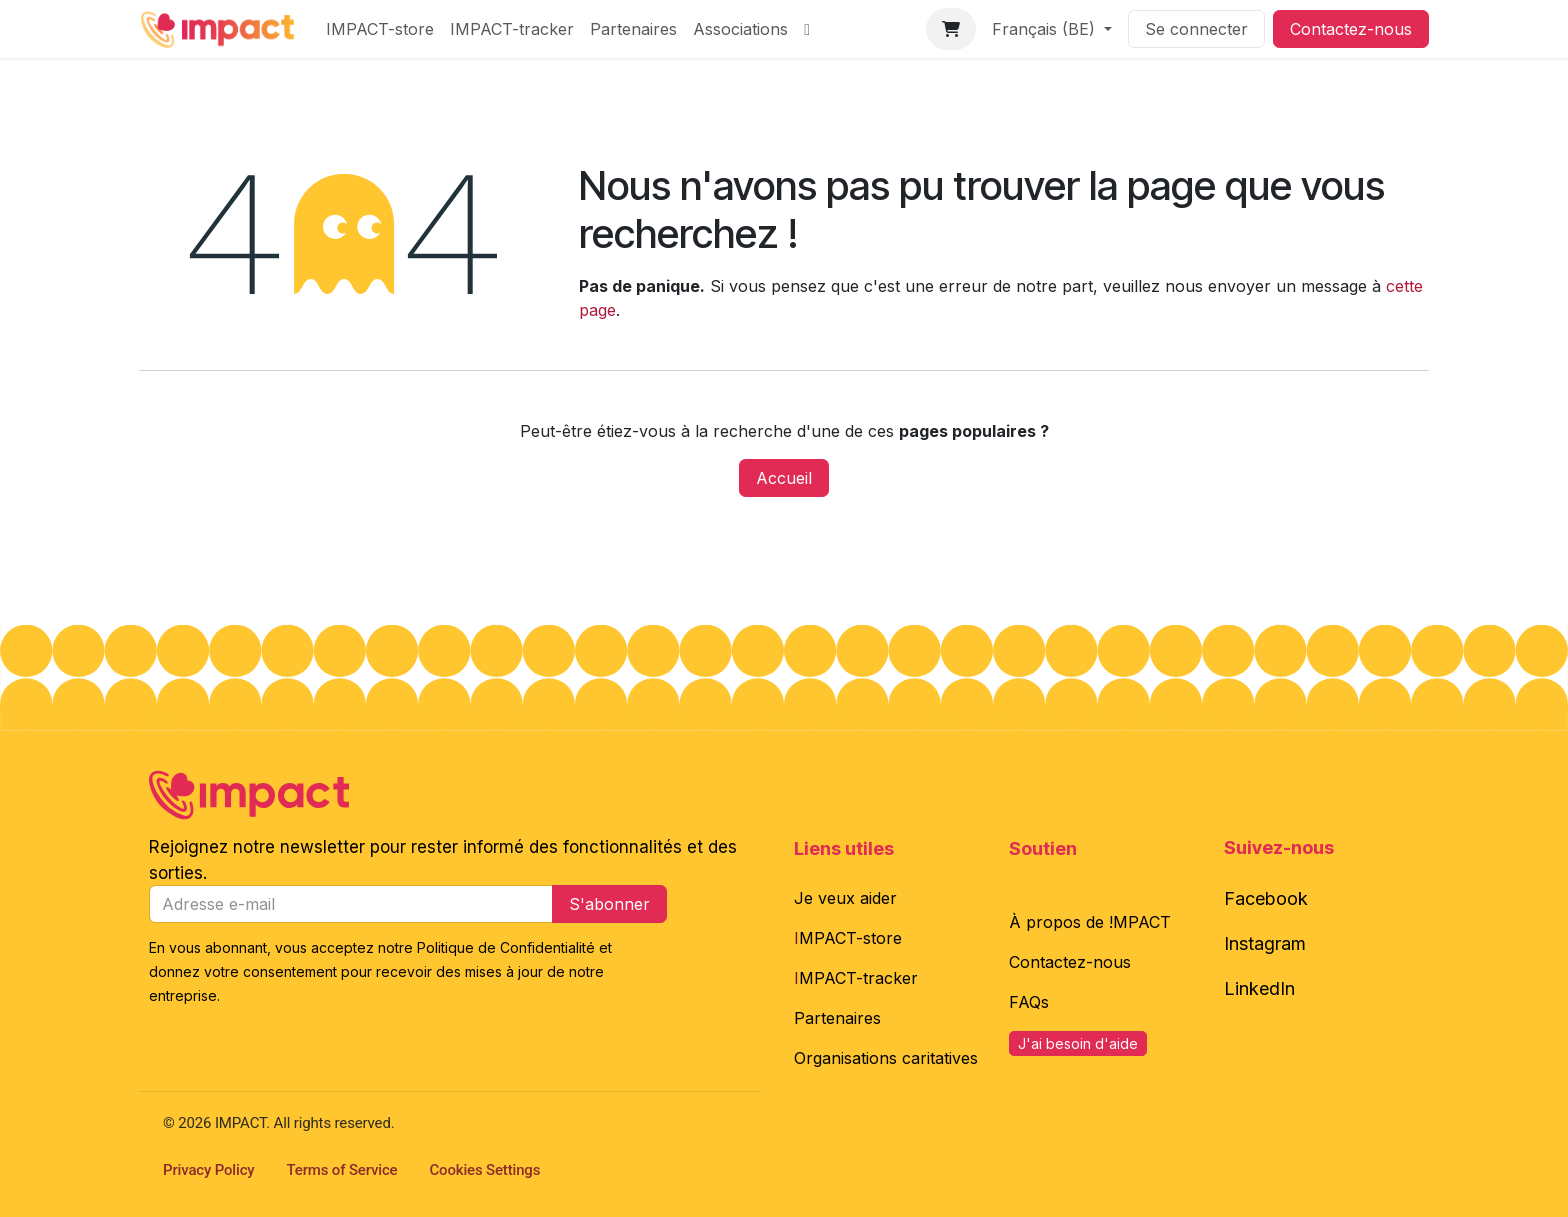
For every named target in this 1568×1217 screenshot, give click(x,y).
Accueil (784, 478)
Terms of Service (342, 1170)
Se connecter (1196, 29)
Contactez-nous (1351, 29)
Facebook (1266, 898)
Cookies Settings (485, 1170)
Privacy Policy (209, 1170)
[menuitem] (380, 29)
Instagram (1265, 943)
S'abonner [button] (609, 904)
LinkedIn (1259, 988)
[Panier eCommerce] (951, 29)
